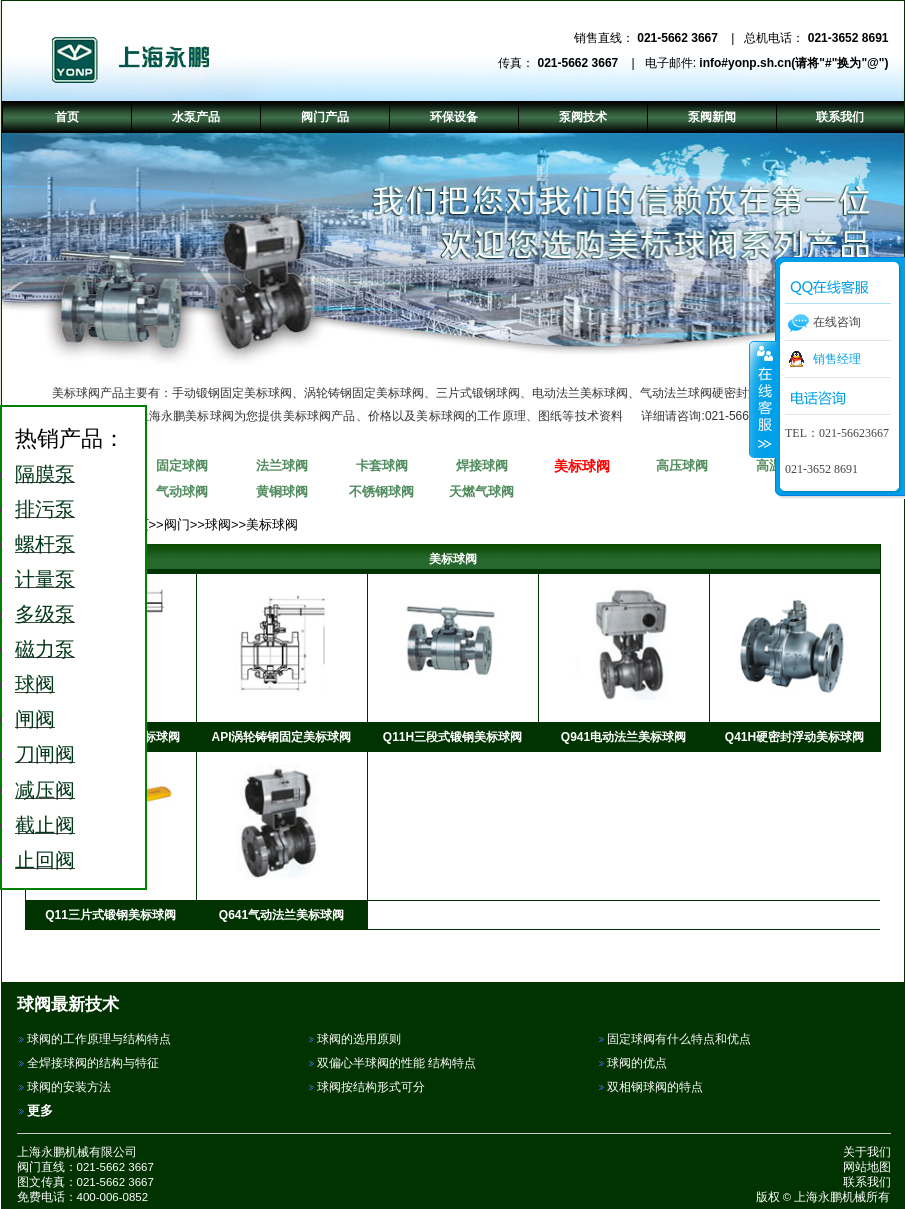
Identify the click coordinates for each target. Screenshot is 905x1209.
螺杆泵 (45, 544)
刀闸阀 (45, 754)
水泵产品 (196, 117)
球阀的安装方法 (69, 1087)
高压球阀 (682, 465)
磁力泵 (45, 649)
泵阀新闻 (712, 117)
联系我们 (867, 1182)
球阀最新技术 (68, 1004)
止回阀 (45, 860)
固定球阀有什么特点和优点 (679, 1039)
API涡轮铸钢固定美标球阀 (281, 737)
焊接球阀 (482, 465)
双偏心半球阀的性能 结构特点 (396, 1063)
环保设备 (454, 117)
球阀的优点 (637, 1063)
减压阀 (45, 790)
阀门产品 (325, 117)
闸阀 (35, 719)
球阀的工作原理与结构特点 (99, 1039)
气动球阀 (182, 491)
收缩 (763, 399)
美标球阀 (582, 466)
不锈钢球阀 (381, 491)
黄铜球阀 (282, 491)
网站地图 (867, 1167)
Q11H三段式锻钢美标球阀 (452, 737)
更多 (40, 1110)
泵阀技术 (583, 117)
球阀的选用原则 (359, 1039)
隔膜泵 (45, 474)
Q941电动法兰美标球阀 (623, 737)
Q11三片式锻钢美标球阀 (110, 915)
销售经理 (837, 359)
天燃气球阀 (481, 491)
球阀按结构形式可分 (371, 1087)
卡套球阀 (382, 465)
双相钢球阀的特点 (655, 1087)
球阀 (218, 524)
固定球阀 (182, 465)
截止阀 (45, 825)
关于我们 (867, 1152)
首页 (67, 117)
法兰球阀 (282, 465)
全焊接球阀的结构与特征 (93, 1063)
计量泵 (45, 579)
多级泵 (45, 614)
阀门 (177, 524)
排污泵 (45, 509)
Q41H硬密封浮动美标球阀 (794, 737)
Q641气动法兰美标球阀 (281, 915)
